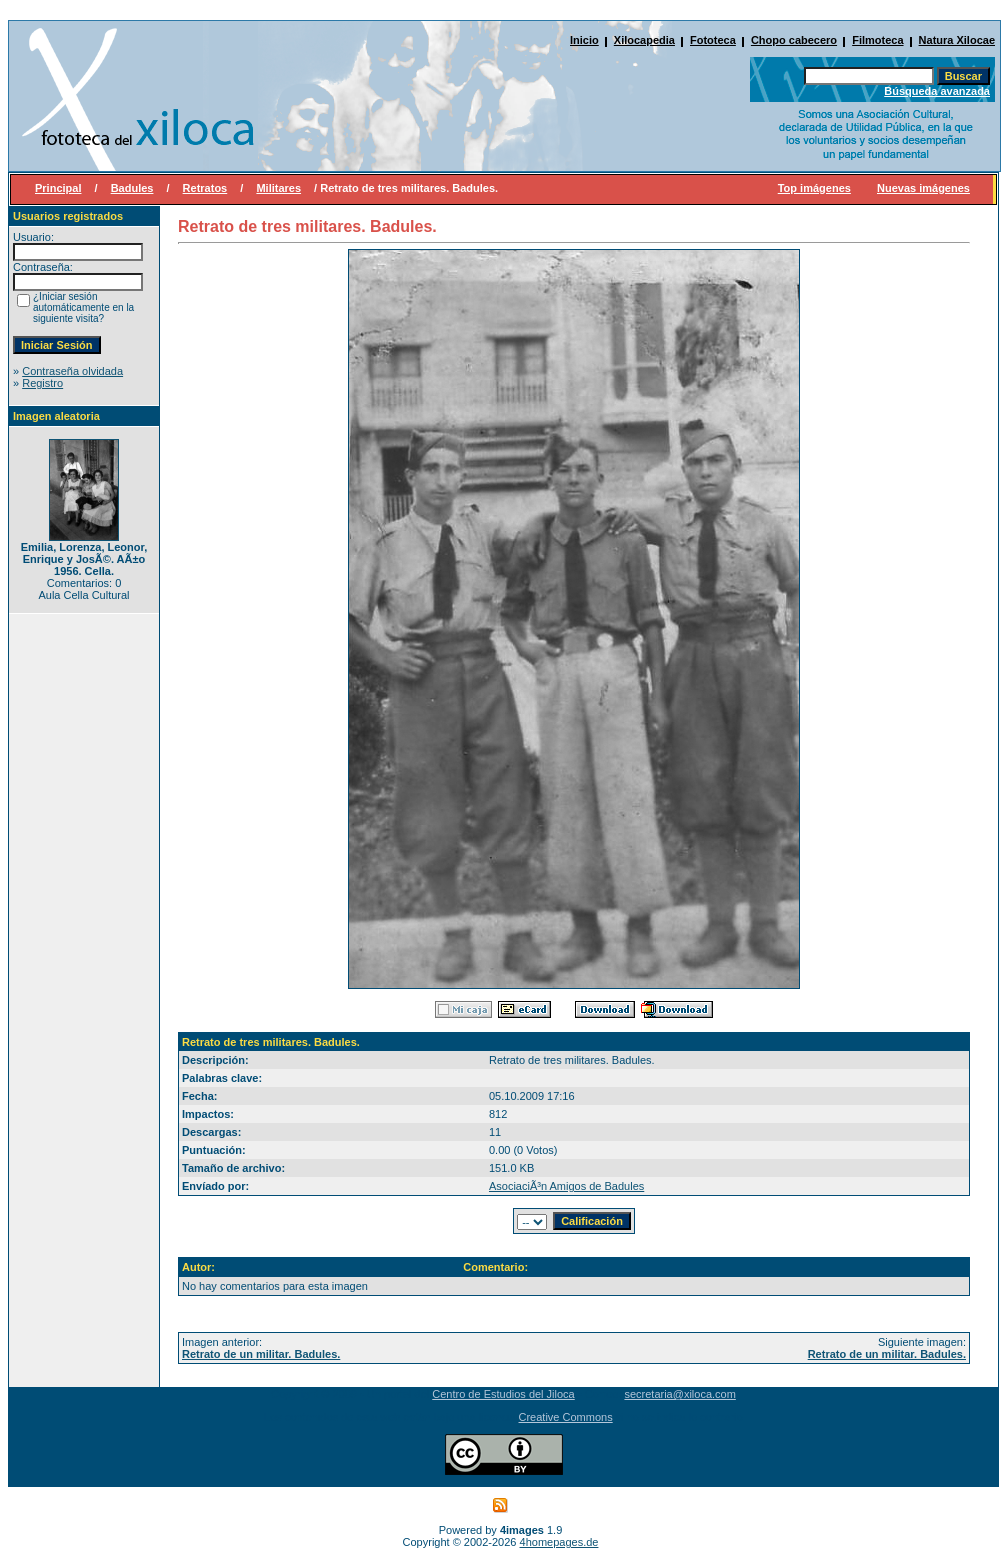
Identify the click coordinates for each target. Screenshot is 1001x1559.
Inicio (584, 40)
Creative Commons (566, 1417)
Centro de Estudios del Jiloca (503, 1394)
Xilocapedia (644, 40)
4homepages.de (559, 1542)
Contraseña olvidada (72, 371)
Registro (42, 383)
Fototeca (713, 40)
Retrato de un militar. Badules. (261, 1354)
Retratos (205, 188)
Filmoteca (877, 40)
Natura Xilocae (957, 40)
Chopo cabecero (794, 40)
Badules (132, 188)
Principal (58, 188)
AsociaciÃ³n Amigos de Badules (566, 1186)
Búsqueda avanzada (937, 91)
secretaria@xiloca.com (679, 1394)
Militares (278, 188)
